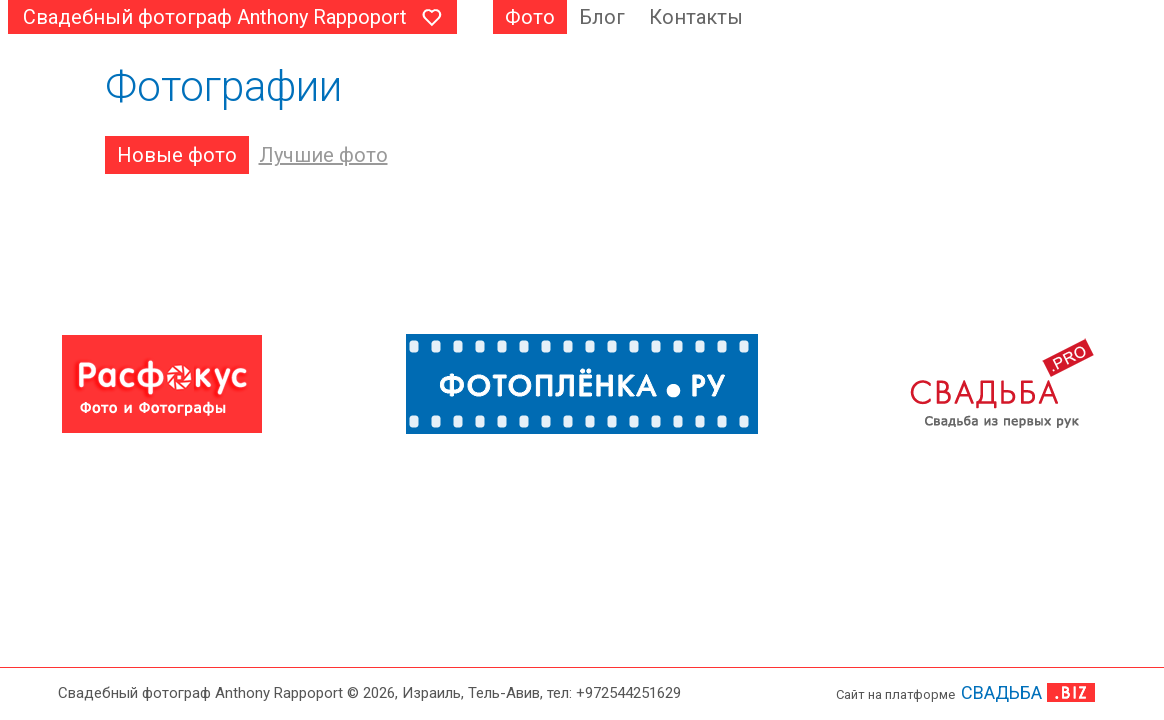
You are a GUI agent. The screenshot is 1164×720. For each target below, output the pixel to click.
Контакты (696, 17)
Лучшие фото (323, 155)
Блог (602, 17)
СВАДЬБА (1001, 692)
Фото (530, 17)
